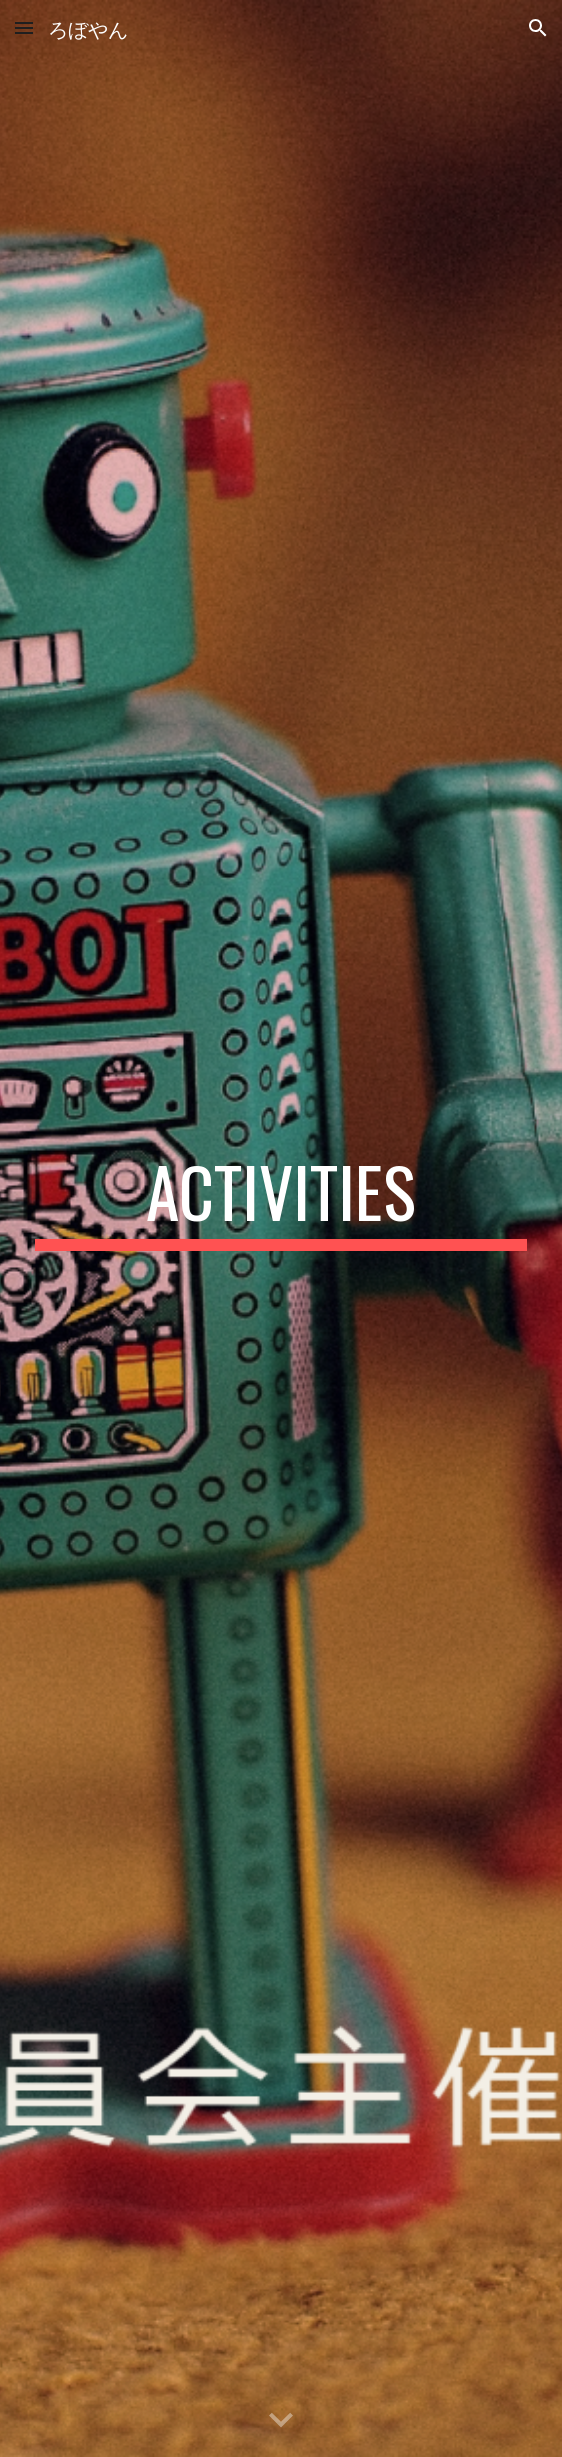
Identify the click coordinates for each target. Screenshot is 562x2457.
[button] (24, 27)
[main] (280, 1201)
